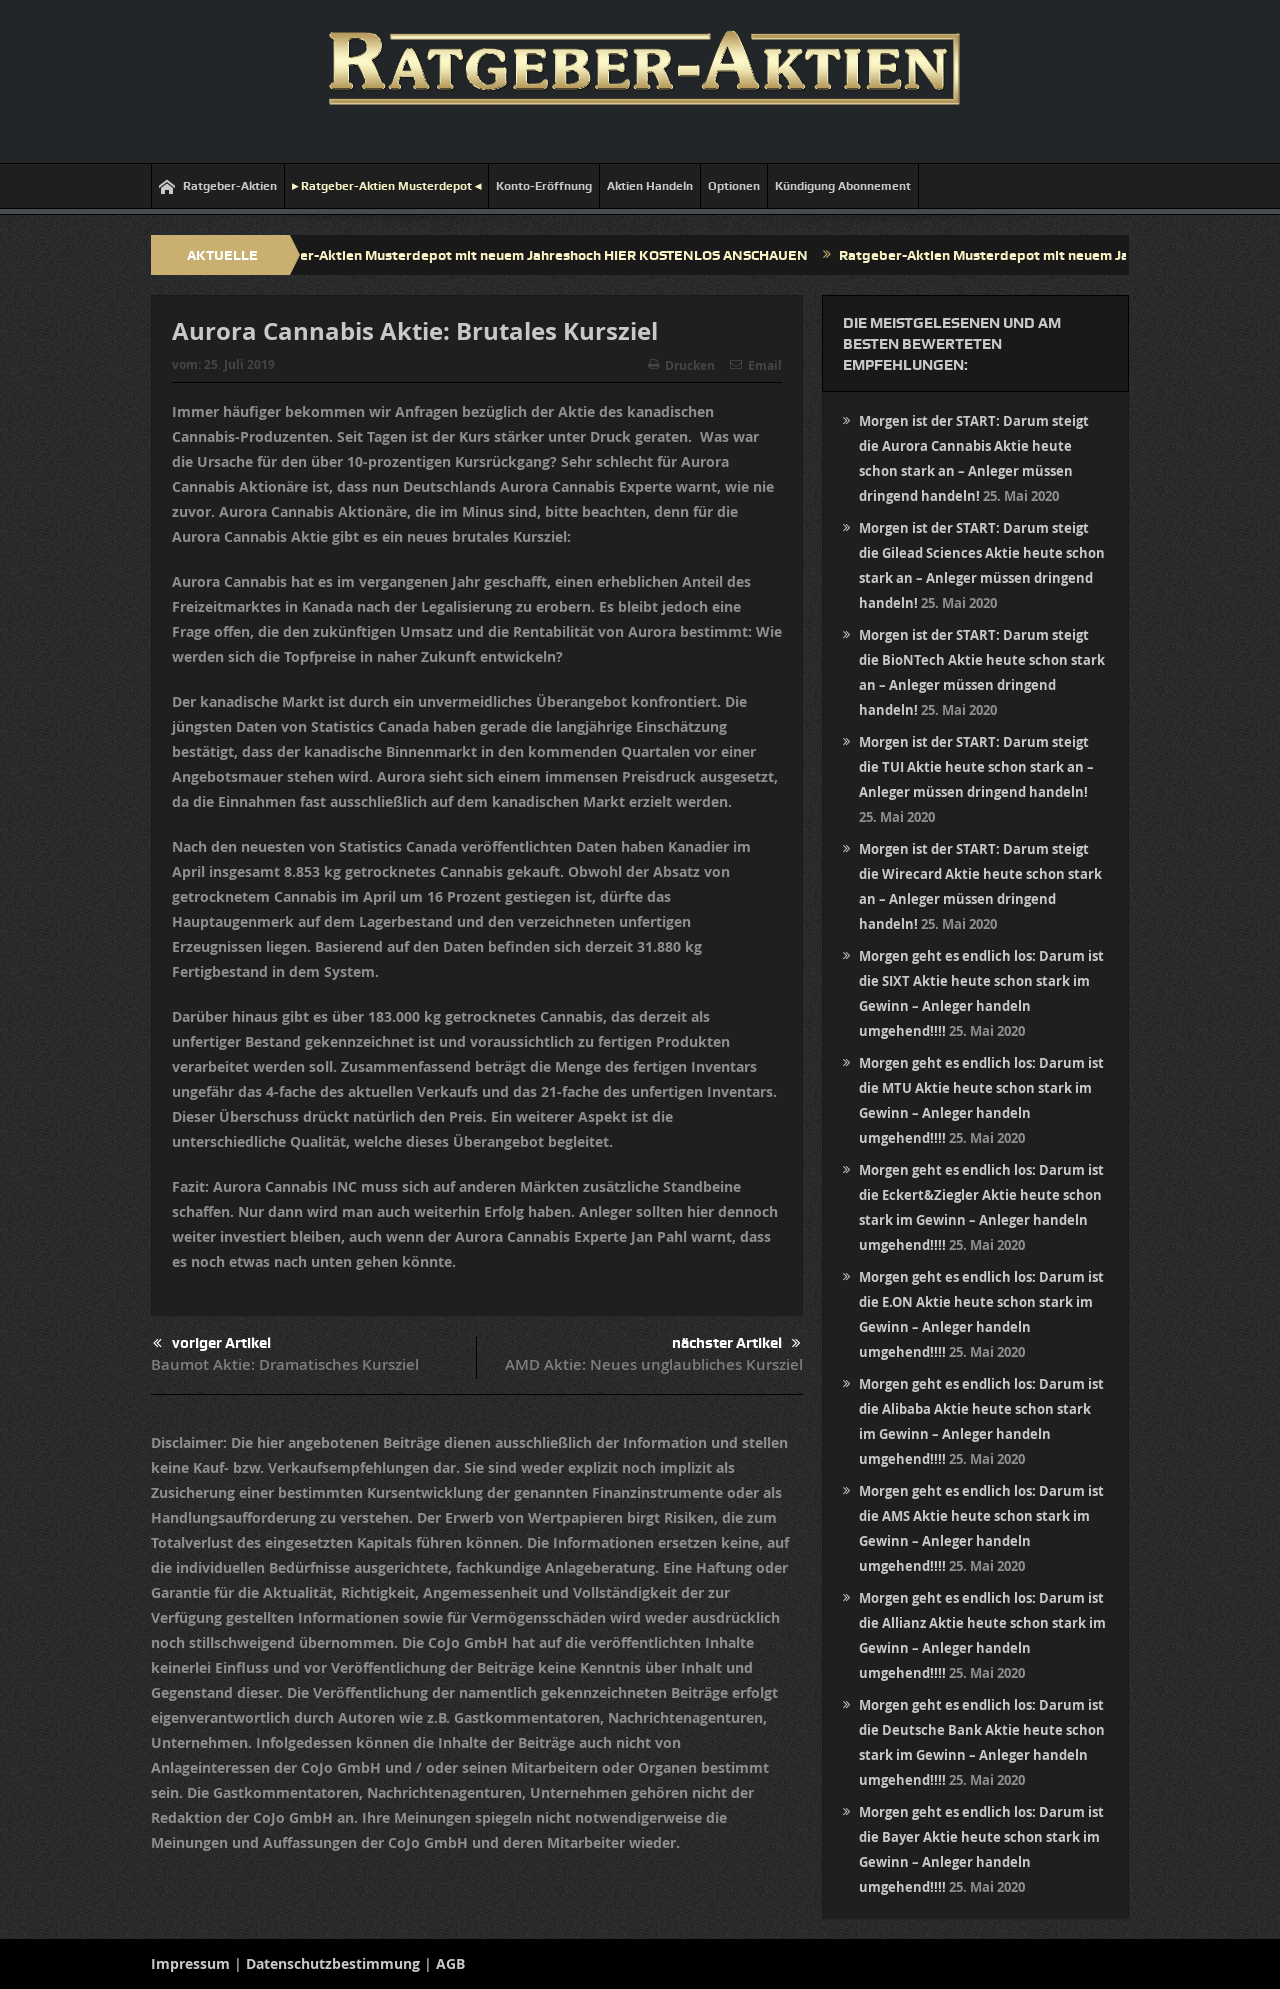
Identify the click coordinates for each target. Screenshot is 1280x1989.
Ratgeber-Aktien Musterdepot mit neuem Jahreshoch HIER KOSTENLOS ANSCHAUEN (539, 255)
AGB (450, 1963)
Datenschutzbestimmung (333, 1963)
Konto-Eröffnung (544, 186)
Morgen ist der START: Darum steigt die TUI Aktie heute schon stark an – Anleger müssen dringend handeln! (976, 767)
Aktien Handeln (650, 186)
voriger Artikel (212, 1343)
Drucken (681, 365)
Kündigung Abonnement (843, 186)
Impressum (190, 1963)
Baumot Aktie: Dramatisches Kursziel (285, 1364)
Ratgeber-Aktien (218, 186)
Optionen (734, 186)
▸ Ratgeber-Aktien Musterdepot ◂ (386, 186)
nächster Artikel (736, 1343)
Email (756, 365)
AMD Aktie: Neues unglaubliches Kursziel (654, 1364)
